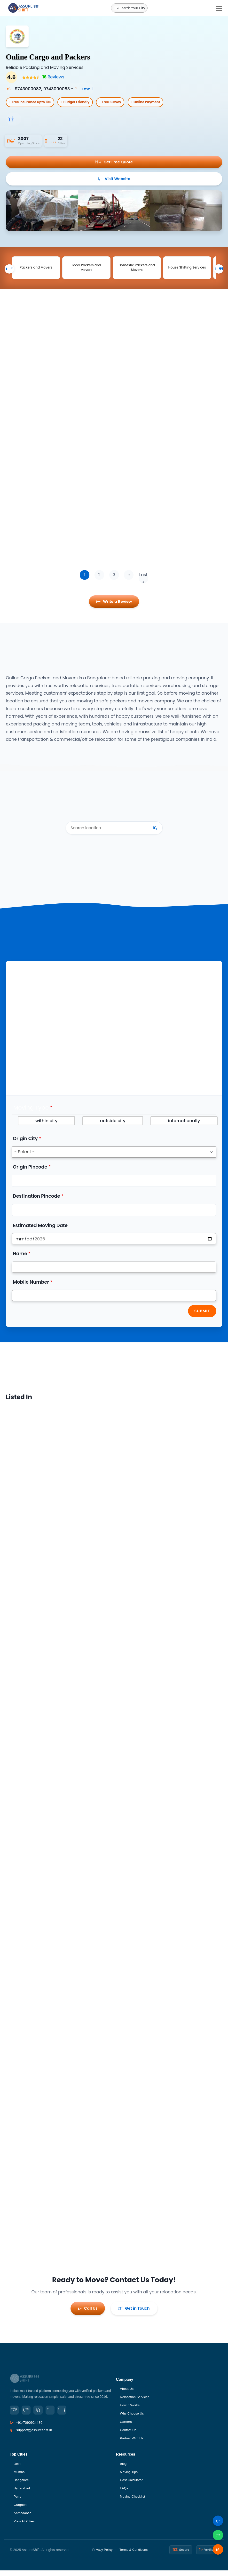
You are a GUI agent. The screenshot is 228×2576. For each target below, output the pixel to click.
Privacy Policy (102, 2555)
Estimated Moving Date (40, 1227)
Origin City (25, 1140)
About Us (127, 2391)
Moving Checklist (133, 2501)
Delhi (18, 2467)
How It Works (130, 2408)
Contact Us (128, 2433)
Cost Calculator (132, 2484)
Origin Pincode (30, 1169)
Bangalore (22, 2484)
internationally (184, 1123)
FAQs (124, 2493)
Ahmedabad (23, 2518)
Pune (18, 2501)
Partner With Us (132, 2442)
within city (46, 1123)
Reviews (53, 77)
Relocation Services (135, 2399)
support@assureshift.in (34, 2433)
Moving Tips (129, 2476)
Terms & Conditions (133, 2555)
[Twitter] (27, 2412)
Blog (123, 2467)
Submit (202, 1313)
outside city (113, 1123)
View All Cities (25, 2527)
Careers (126, 2425)
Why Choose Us (132, 2416)
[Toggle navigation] (219, 8)
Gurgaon (20, 2510)
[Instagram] (52, 2412)
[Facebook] (14, 2412)
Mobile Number (31, 1284)
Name (20, 1256)
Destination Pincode (36, 1198)
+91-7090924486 (29, 2425)
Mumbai (20, 2476)
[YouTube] (65, 2412)
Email (84, 89)
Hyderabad (22, 2493)
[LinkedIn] (40, 2412)
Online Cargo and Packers (54, 56)
